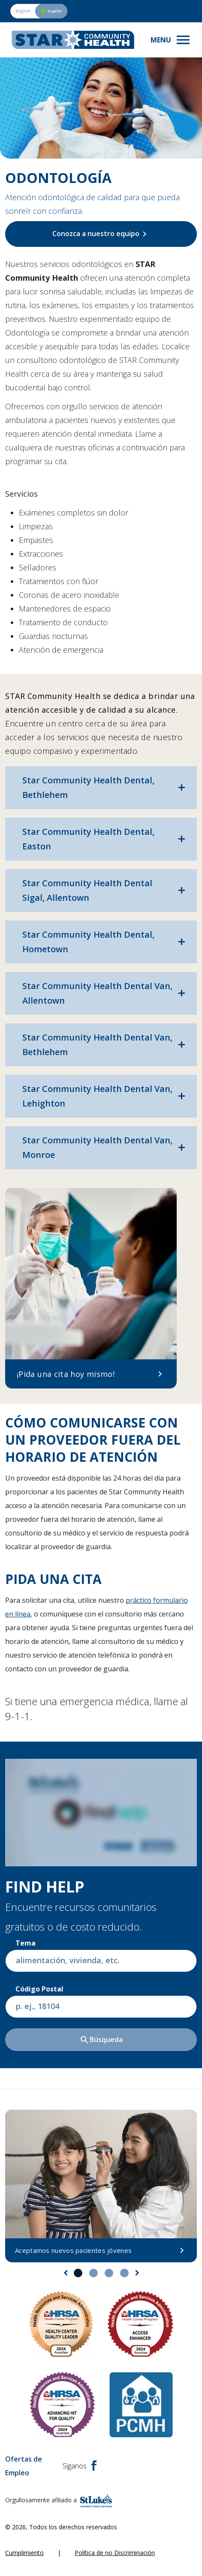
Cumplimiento (24, 2553)
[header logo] (73, 40)
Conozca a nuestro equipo (101, 234)
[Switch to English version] (39, 11)
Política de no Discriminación (115, 2553)
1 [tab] (78, 2273)
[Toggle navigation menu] (171, 39)
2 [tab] (93, 2273)
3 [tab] (109, 2273)
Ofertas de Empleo (23, 2465)
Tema (25, 1943)
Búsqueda (101, 2040)
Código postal (39, 1989)
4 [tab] (124, 2273)
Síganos (79, 2465)
